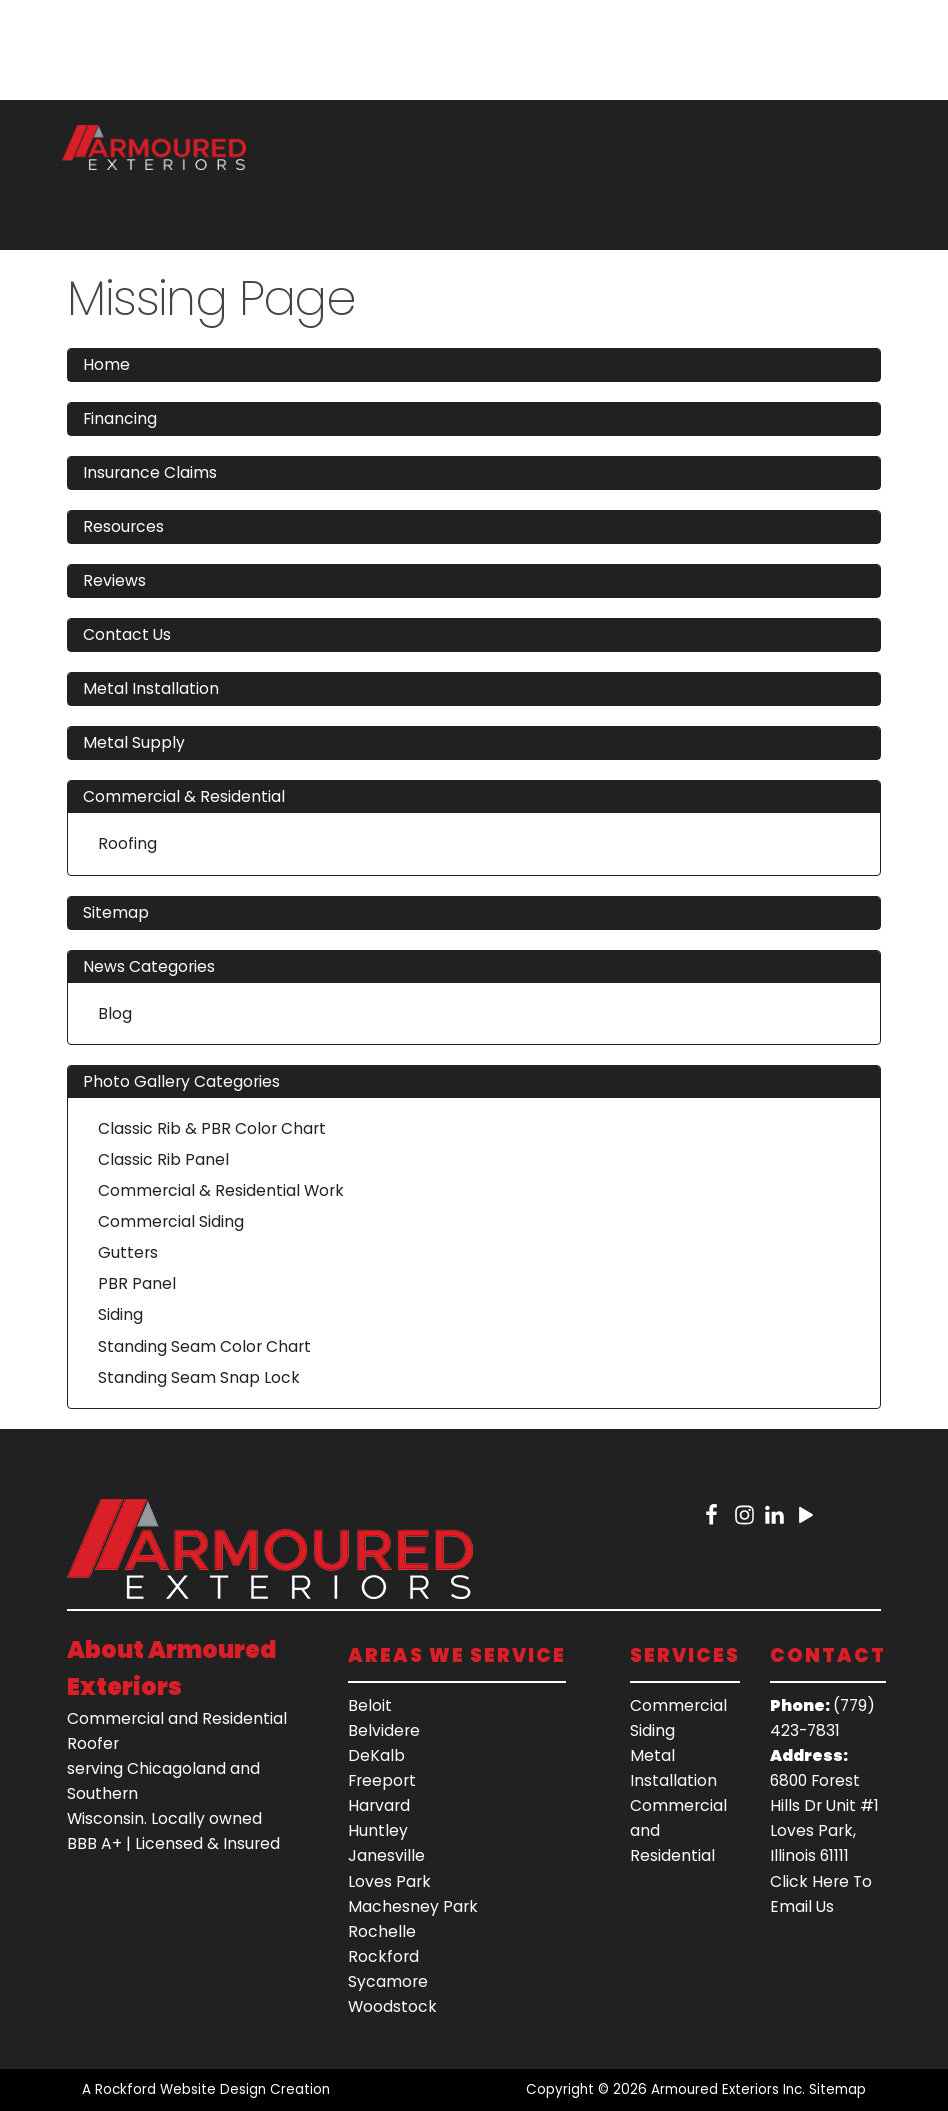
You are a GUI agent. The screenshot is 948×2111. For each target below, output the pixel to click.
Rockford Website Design (180, 2089)
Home (106, 364)
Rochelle (382, 1931)
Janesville (386, 1855)
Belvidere (384, 1730)
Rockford (383, 1956)
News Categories (149, 966)
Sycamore (388, 1981)
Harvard (379, 1805)
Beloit (370, 1705)
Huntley (378, 1830)
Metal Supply (134, 742)
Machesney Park (413, 1906)
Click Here (809, 1881)
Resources (123, 526)
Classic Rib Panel (163, 1159)
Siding (120, 1314)
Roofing (127, 843)
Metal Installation (151, 688)
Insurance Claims (150, 472)
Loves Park (389, 1881)
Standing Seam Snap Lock (199, 1377)
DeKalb (376, 1755)
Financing (120, 418)
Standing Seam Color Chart (204, 1346)
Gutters (128, 1252)
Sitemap (116, 912)
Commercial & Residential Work (221, 1190)
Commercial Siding (171, 1221)
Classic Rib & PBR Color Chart (212, 1128)
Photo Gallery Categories (181, 1081)
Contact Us (127, 634)
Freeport (382, 1780)
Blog (115, 1013)
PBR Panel (137, 1283)
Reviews (114, 580)
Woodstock (392, 2006)
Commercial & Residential (184, 796)
